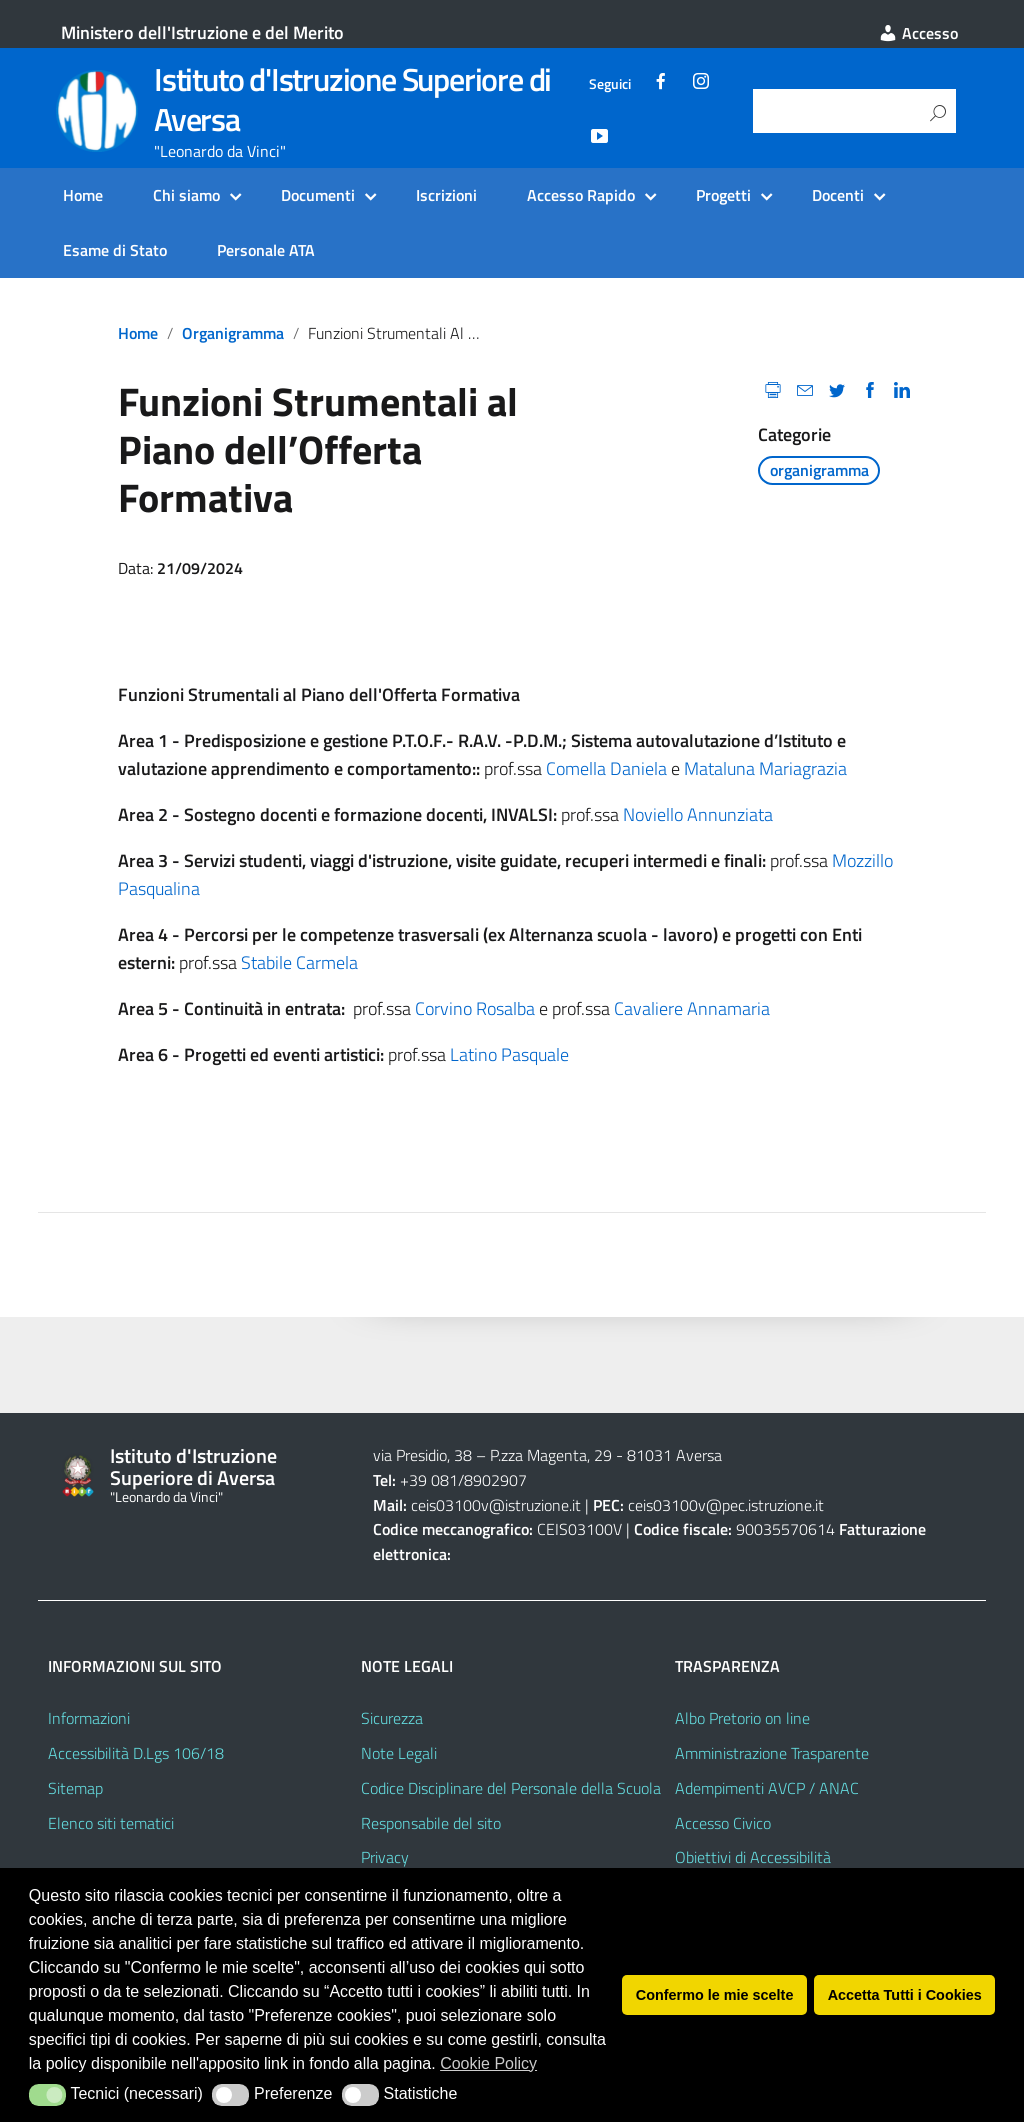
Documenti (318, 195)
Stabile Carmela (299, 962)
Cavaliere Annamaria (692, 1008)
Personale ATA (266, 250)
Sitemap (75, 1788)
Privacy (385, 1857)
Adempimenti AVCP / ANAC (767, 1788)
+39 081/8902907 (450, 1480)
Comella (578, 768)
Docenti (838, 195)
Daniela (638, 768)
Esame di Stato (115, 250)
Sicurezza (392, 1718)
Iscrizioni (446, 195)
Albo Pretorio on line (742, 1718)
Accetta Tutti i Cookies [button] (905, 1995)
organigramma (233, 333)
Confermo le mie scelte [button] (715, 1995)
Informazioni (89, 1718)
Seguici (610, 84)
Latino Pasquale (509, 1054)
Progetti (723, 195)
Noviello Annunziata (698, 814)
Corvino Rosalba (475, 1008)
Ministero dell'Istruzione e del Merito (202, 32)
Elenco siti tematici (111, 1823)
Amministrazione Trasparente (772, 1753)
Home (83, 195)
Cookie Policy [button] (488, 2063)
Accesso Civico (723, 1823)
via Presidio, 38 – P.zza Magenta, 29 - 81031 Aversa (547, 1455)
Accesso (918, 33)
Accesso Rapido (581, 195)
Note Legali (399, 1753)
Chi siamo (186, 195)
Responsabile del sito (431, 1823)
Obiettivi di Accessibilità (753, 1857)
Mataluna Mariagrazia (765, 768)
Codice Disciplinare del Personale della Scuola (511, 1788)
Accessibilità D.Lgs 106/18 (136, 1753)
